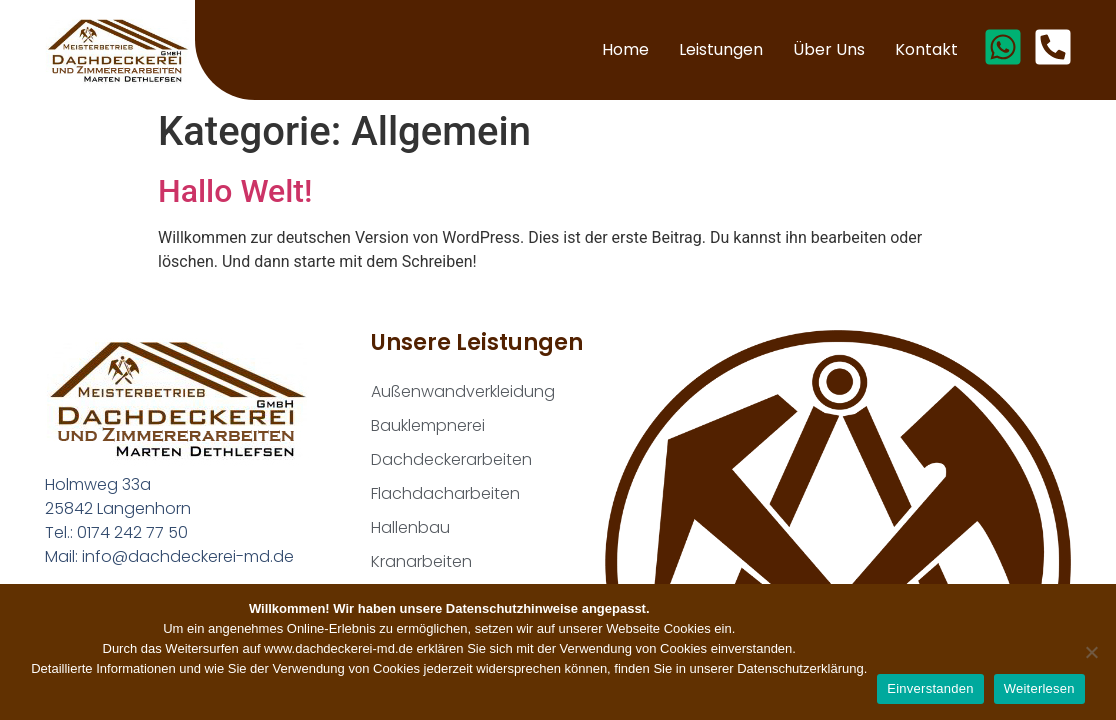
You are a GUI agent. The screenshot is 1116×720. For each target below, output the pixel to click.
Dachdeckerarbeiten (451, 459)
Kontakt (926, 49)
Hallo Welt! (235, 191)
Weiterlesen (1039, 688)
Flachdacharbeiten (445, 493)
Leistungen (721, 49)
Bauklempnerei (428, 425)
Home (625, 49)
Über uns (829, 49)
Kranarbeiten (421, 561)
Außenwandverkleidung (463, 391)
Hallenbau (410, 527)
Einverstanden (930, 688)
